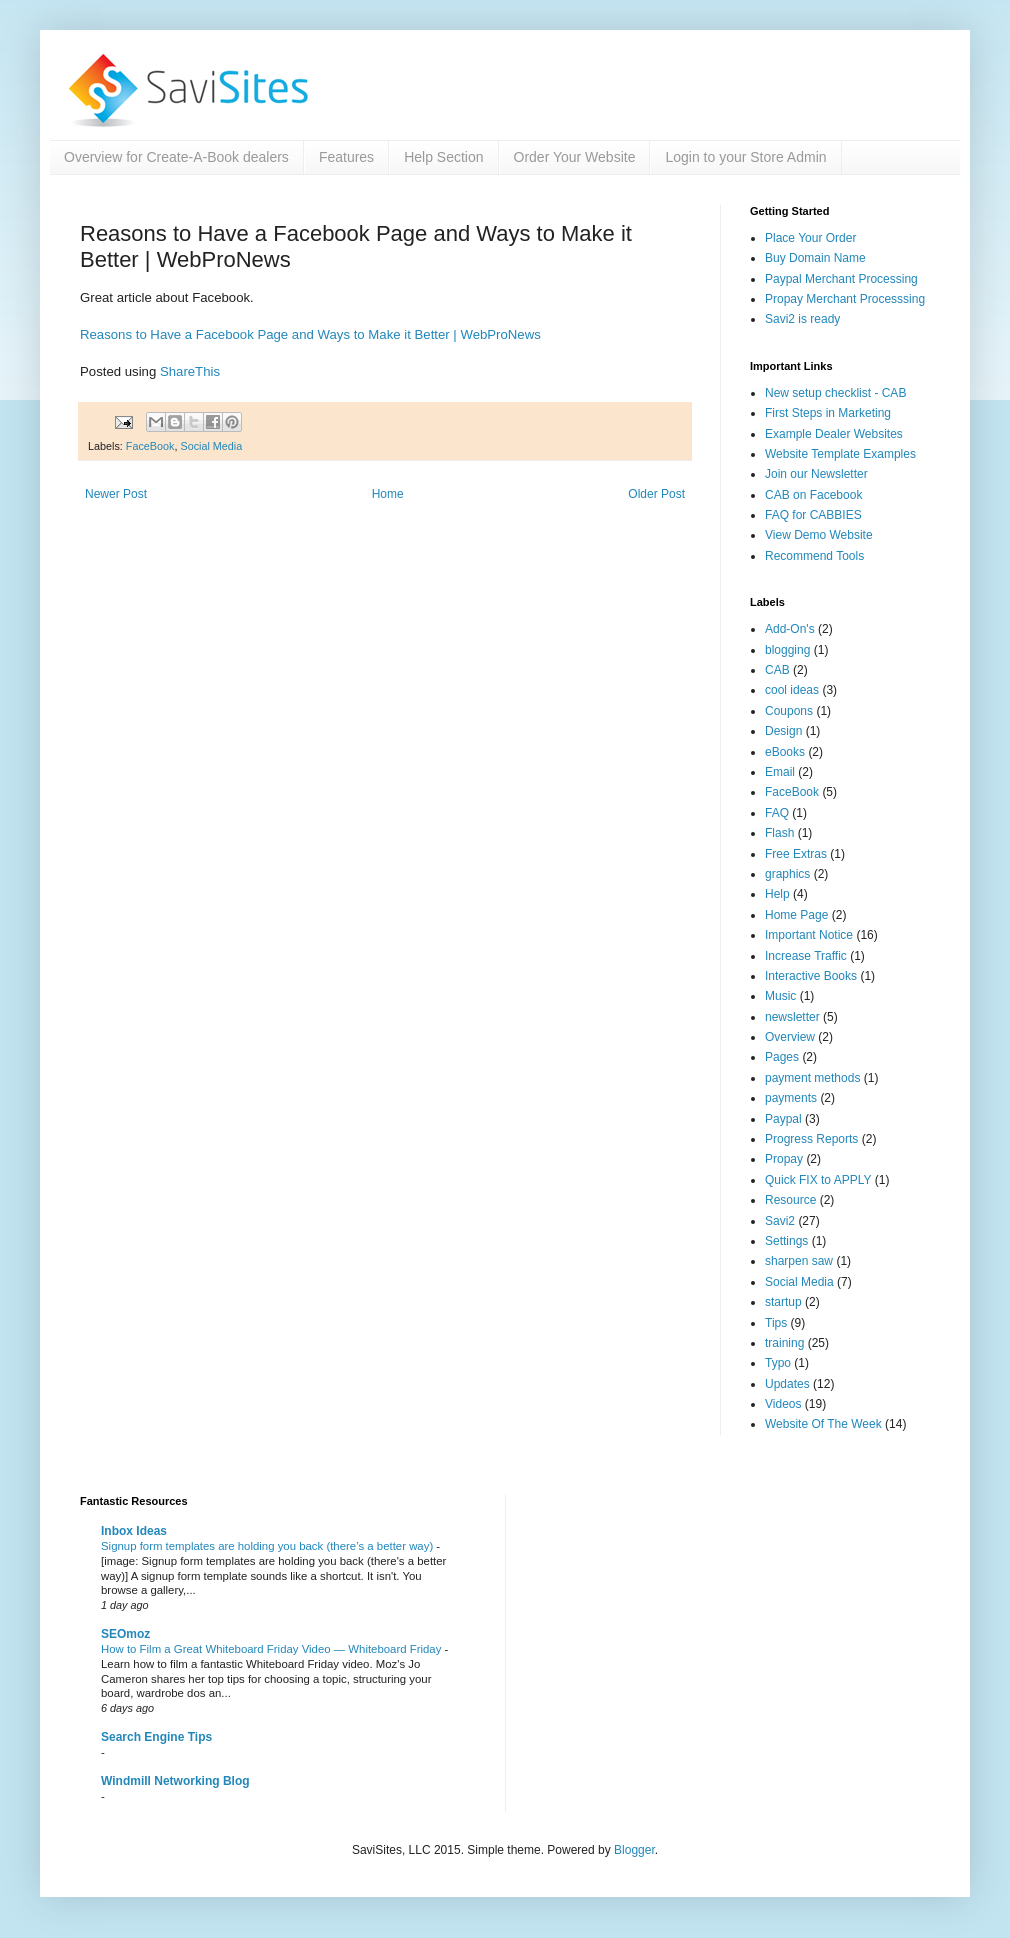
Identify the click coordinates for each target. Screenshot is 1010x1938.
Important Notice (809, 935)
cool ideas (792, 690)
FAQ (777, 813)
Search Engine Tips (156, 1737)
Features (346, 157)
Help (777, 894)
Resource (790, 1200)
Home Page (796, 915)
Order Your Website (575, 157)
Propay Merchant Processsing (845, 299)
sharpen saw (799, 1261)
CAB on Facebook (813, 495)
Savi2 (780, 1221)
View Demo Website (819, 535)
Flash (779, 833)
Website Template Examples (840, 454)
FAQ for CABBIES (813, 515)
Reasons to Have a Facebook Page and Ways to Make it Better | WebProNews (310, 334)
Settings (786, 1241)
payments (791, 1098)
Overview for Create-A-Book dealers (176, 157)
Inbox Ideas (134, 1531)
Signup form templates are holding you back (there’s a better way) (268, 1546)
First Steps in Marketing (828, 413)
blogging (787, 650)
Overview (790, 1037)
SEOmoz (125, 1634)
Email (780, 772)
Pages (782, 1057)
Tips (776, 1323)
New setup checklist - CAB (835, 393)
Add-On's (790, 629)
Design (783, 731)
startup (783, 1302)
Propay (784, 1159)
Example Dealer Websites (834, 434)
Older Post (656, 494)
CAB (777, 670)
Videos (783, 1404)
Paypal (783, 1119)
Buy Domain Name (815, 258)
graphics (787, 874)
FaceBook (150, 446)
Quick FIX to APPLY (818, 1180)
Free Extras (796, 854)
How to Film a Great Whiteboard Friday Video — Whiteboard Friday (273, 1649)
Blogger (634, 1850)
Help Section (443, 157)
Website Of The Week (823, 1424)
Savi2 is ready (802, 319)
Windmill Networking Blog (175, 1781)
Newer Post (116, 494)
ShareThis (190, 371)
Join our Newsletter (816, 474)
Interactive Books (811, 976)
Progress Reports (811, 1139)
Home (388, 494)
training (784, 1343)
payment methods (812, 1078)
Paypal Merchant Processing (841, 279)
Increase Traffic (806, 956)
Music (780, 996)
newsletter (792, 1017)
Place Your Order (810, 238)
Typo (778, 1363)
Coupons (789, 711)
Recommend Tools (814, 556)
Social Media (211, 446)
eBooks (785, 752)
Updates (787, 1384)
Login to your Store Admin (745, 157)
